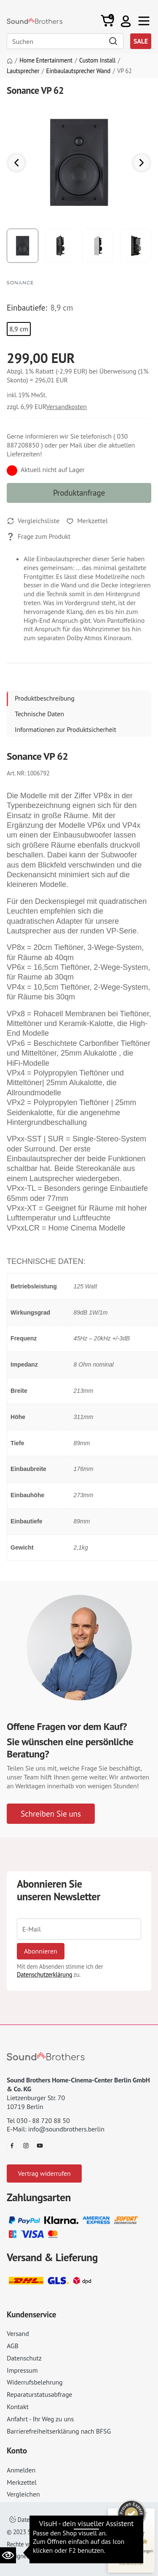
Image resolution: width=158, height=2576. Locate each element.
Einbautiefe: (27, 308)
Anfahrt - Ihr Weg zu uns (40, 2419)
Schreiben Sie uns (51, 1813)
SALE (141, 41)
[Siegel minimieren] (145, 2512)
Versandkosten (66, 406)
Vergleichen (23, 2494)
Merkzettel (22, 2482)
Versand (18, 2333)
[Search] (65, 41)
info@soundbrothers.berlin (66, 2129)
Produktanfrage (79, 492)
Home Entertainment (45, 60)
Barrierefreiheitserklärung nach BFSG (59, 2431)
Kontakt (18, 2406)
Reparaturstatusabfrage (39, 2394)
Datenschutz (24, 2358)
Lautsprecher (23, 71)
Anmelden (21, 2470)
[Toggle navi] (144, 21)
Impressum (22, 2370)
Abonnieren (40, 1951)
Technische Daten (39, 713)
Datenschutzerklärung (44, 1974)
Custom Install (97, 60)
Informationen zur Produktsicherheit (65, 729)
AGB (13, 2345)
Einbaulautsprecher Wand (78, 71)
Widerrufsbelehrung (34, 2382)
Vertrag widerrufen (44, 2173)
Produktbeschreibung (45, 698)
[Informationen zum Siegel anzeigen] (131, 2563)
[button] (125, 21)
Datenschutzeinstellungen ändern (56, 2520)
